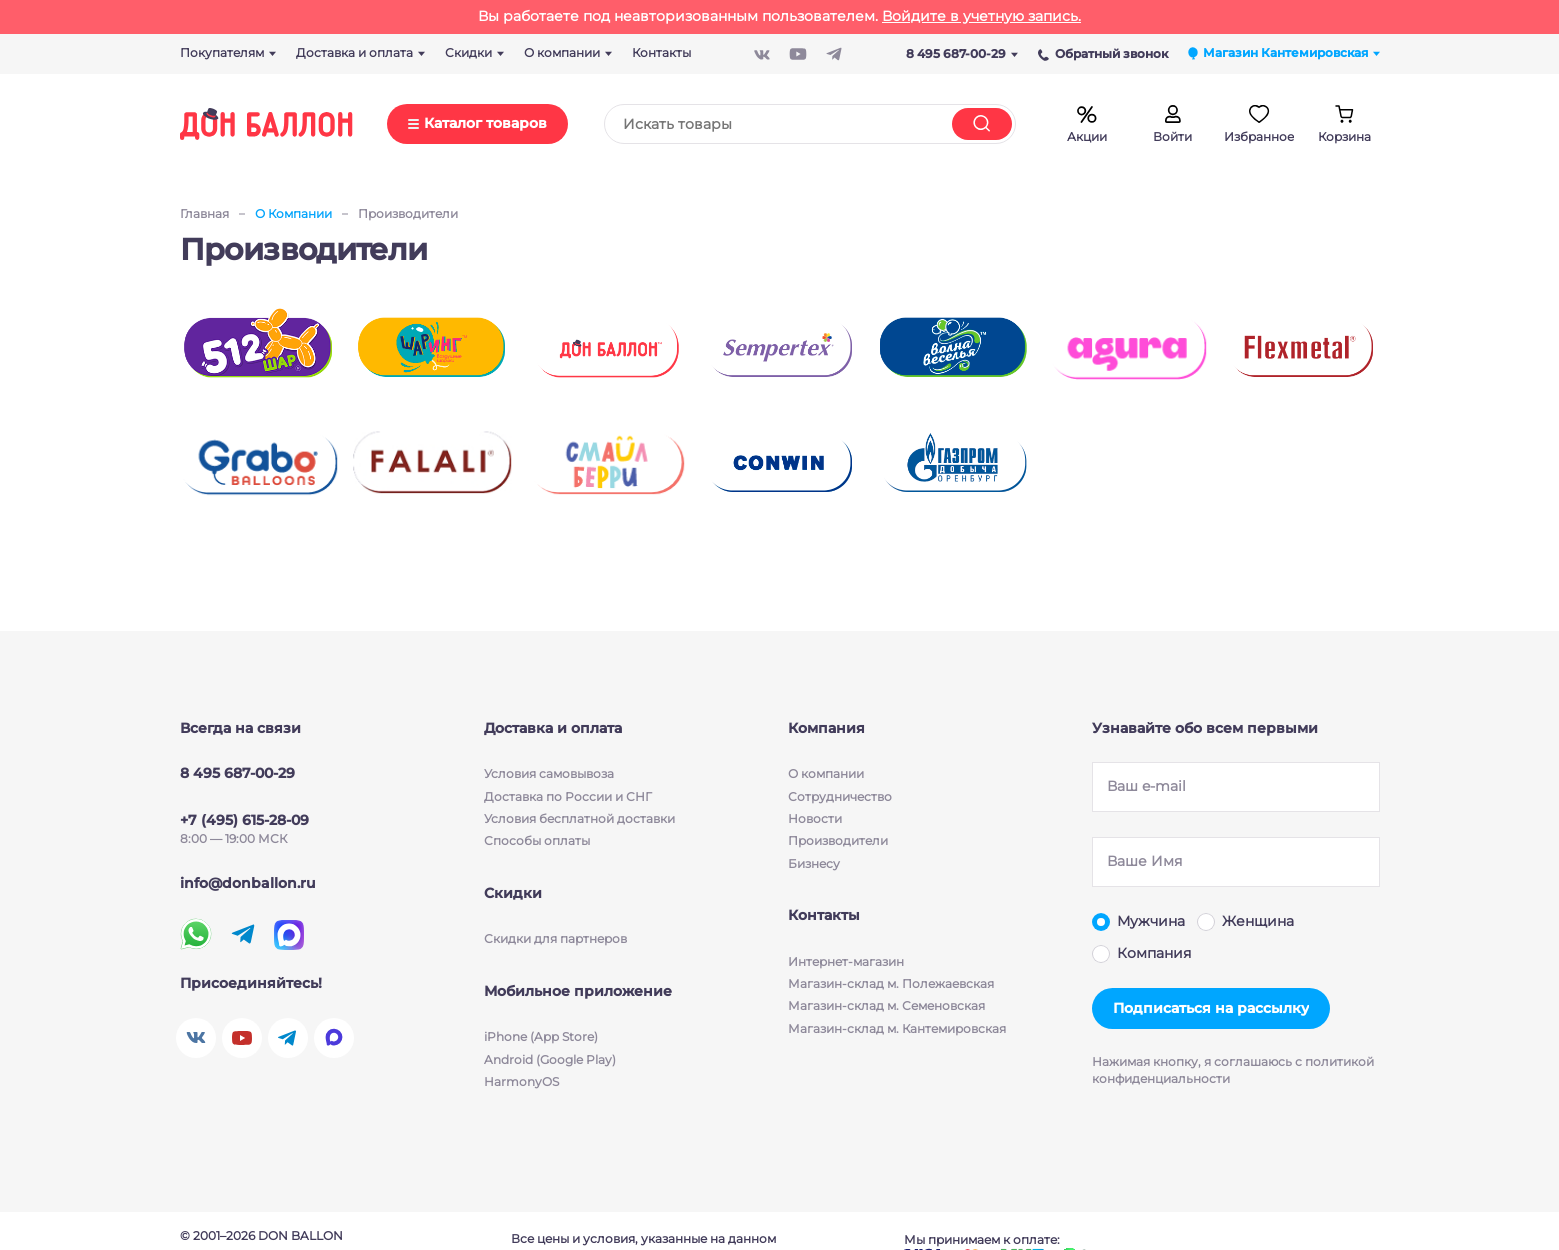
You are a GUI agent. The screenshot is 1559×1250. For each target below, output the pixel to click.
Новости (815, 818)
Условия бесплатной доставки (579, 818)
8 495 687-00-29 (962, 53)
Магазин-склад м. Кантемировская (897, 1028)
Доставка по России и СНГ (568, 795)
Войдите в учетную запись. (981, 16)
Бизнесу (814, 863)
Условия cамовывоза (549, 773)
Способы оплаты (537, 840)
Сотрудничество (840, 795)
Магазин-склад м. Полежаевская (891, 983)
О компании (826, 773)
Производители (838, 840)
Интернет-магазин (846, 961)
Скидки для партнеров (555, 938)
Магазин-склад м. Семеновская (886, 1005)
